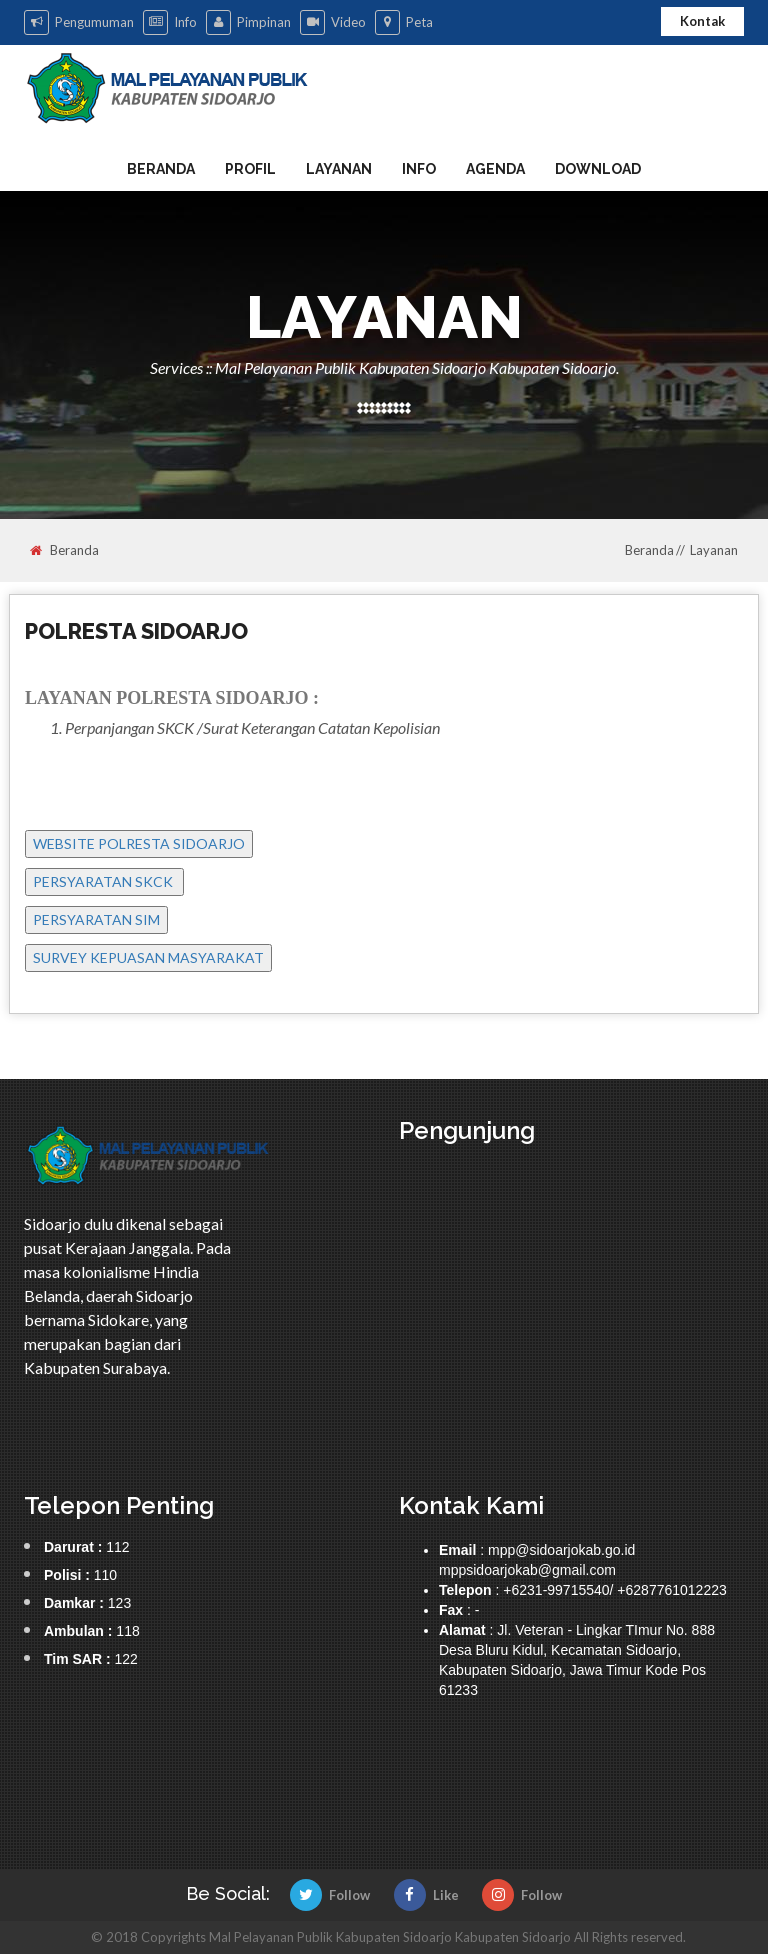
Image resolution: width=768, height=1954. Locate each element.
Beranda (161, 169)
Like (426, 1895)
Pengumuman (79, 22)
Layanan (339, 169)
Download (598, 169)
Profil (250, 169)
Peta (404, 22)
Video (333, 22)
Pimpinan (248, 22)
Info (170, 22)
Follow (330, 1895)
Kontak (702, 21)
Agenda (495, 169)
